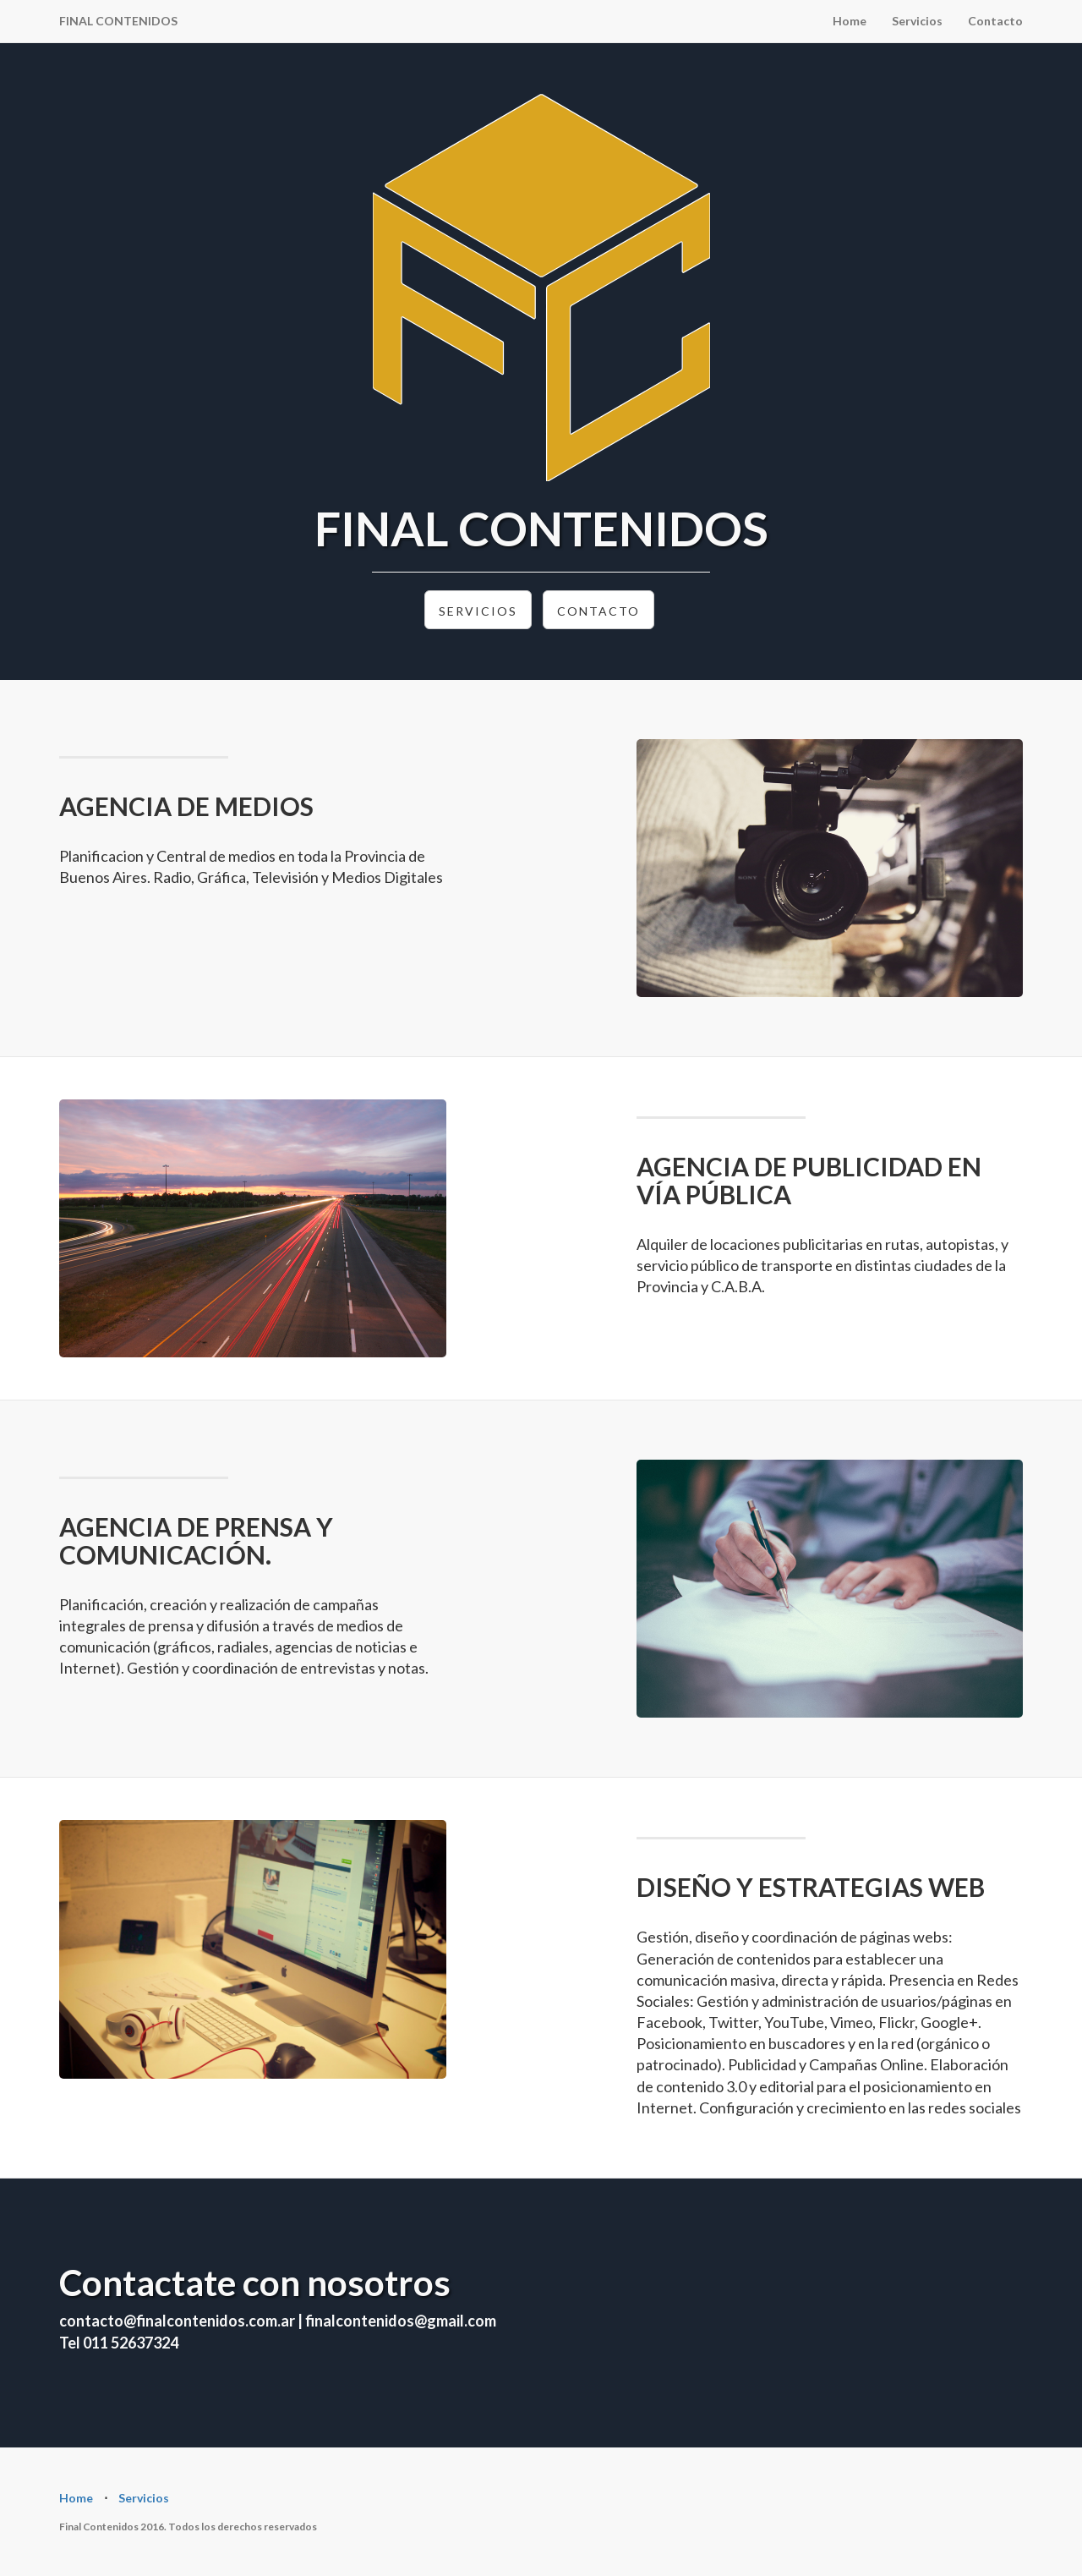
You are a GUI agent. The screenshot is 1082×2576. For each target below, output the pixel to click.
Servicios (917, 21)
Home (849, 21)
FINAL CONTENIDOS (118, 21)
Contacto (995, 21)
